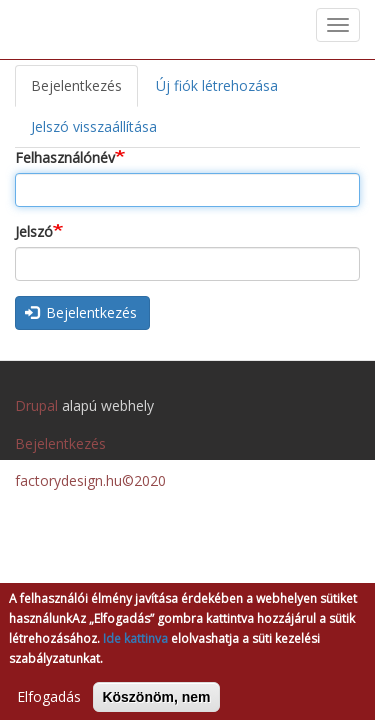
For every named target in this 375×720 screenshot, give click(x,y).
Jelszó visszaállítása (94, 126)
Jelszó (34, 231)
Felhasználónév (65, 157)
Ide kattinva (135, 646)
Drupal (36, 405)
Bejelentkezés (84, 91)
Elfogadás (49, 704)
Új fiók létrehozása (217, 85)
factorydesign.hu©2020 (90, 480)
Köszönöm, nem (156, 705)
